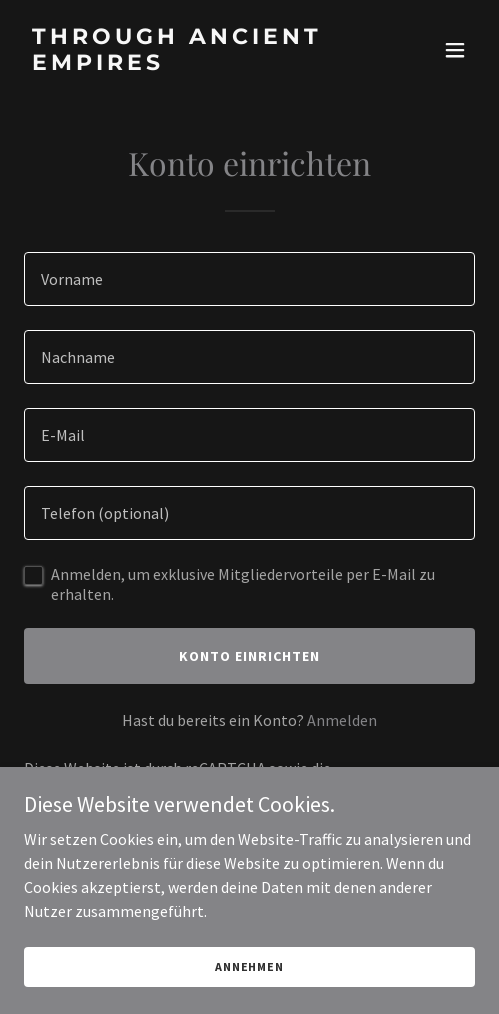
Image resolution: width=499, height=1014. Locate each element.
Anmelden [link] (342, 720)
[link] (182, 64)
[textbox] (249, 279)
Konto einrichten (249, 656)
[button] (455, 50)
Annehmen (249, 966)
